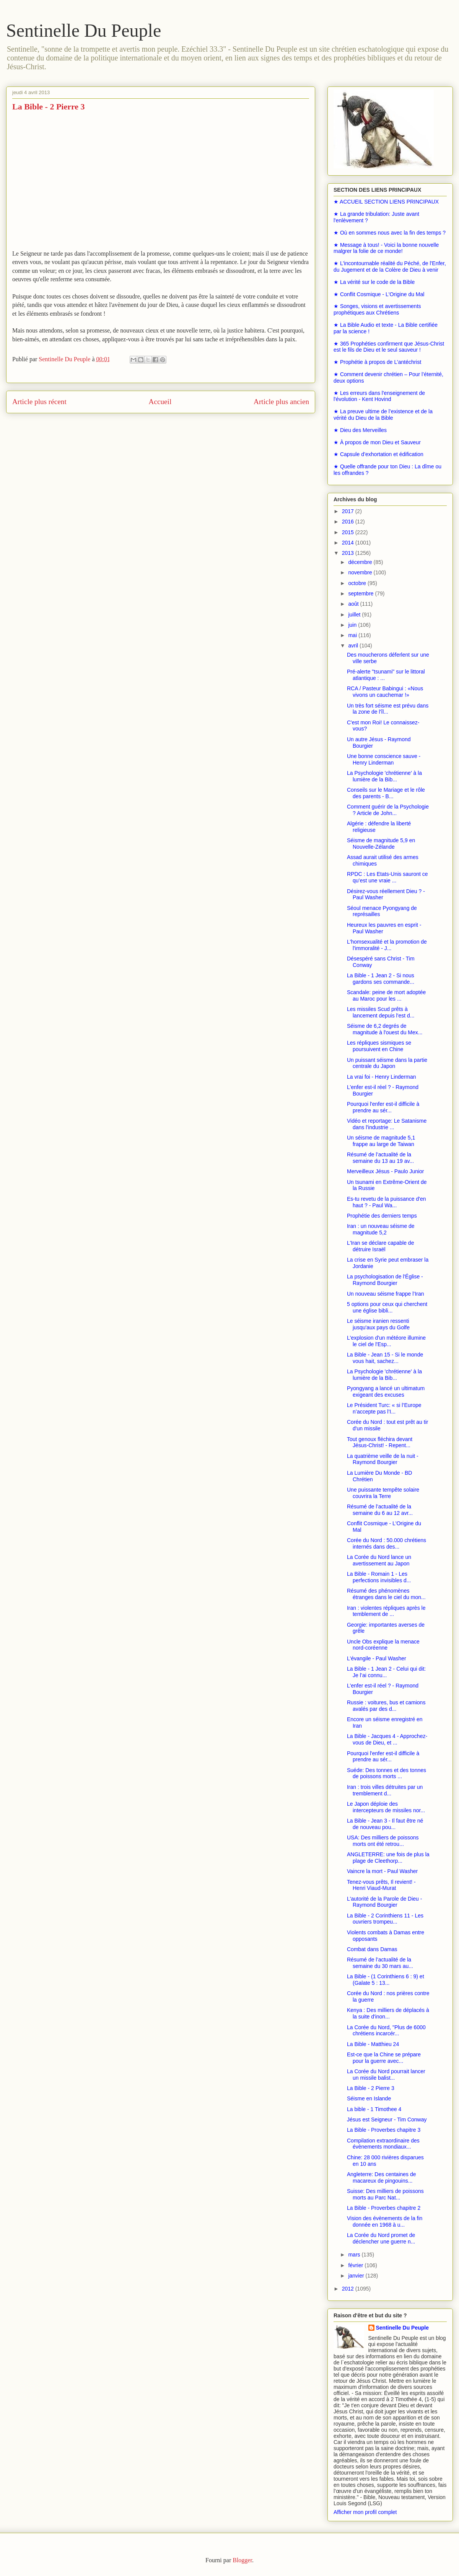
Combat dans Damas (372, 1949)
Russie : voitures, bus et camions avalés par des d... (386, 1705)
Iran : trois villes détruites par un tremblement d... (385, 1790)
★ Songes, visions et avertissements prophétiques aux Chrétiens (377, 309)
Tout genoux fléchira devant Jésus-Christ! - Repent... (379, 1442)
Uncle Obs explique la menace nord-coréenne (383, 1645)
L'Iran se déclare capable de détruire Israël (380, 1246)
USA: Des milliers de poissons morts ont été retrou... (383, 1840)
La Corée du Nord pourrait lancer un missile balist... (386, 2074)
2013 (348, 553)
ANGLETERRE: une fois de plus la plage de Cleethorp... (388, 1857)
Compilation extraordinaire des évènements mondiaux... (383, 2143)
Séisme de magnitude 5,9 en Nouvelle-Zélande (381, 843)
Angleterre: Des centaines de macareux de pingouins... (381, 2177)
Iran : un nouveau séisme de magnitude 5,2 (381, 1229)
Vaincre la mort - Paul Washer (382, 1871)
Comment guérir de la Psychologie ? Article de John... (388, 810)
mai (353, 635)
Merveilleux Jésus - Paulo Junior (385, 1171)
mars (354, 2255)
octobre (358, 583)
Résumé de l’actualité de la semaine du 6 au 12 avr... (380, 1509)
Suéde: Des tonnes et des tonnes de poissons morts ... (386, 1773)
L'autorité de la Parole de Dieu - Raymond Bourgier (384, 1902)
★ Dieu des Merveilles (360, 430)
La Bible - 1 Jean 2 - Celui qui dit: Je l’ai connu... (386, 1672)
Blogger (242, 2560)
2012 (348, 2289)
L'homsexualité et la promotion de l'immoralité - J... (387, 945)
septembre (361, 593)
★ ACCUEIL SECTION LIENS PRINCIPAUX (386, 202)
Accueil (160, 402)
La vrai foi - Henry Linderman (381, 1077)
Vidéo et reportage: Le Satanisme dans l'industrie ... (386, 1124)
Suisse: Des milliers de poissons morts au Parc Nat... (385, 2194)
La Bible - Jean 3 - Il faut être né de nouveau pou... (385, 1824)
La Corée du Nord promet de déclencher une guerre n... (381, 2238)
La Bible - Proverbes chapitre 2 (383, 2208)
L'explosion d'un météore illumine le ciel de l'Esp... (386, 1341)
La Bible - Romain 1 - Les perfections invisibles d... (379, 1577)
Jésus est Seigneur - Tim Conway (387, 2119)
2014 (348, 543)
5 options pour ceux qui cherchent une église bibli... (387, 1307)
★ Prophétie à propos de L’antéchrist (377, 362)
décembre (360, 562)
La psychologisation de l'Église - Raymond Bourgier (385, 1279)
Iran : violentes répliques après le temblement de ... (386, 1611)
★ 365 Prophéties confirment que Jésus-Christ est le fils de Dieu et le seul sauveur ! (389, 347)
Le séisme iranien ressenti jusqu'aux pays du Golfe (378, 1324)
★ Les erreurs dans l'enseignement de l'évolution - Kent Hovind (379, 396)
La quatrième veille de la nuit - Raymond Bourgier (382, 1459)
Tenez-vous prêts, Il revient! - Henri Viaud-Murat (381, 1885)
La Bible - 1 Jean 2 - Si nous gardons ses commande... (380, 978)
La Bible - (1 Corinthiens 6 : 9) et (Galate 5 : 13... (385, 1979)
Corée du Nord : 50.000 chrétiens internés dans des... (386, 1543)
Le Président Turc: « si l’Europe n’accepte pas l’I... (384, 1408)
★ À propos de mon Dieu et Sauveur (377, 442)
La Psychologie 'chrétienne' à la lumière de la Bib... (384, 776)
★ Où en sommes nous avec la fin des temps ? (390, 233)
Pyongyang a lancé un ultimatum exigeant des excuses (386, 1391)
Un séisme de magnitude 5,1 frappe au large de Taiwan (381, 1141)
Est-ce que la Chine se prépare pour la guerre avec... (384, 2057)
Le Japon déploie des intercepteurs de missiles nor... (386, 1807)
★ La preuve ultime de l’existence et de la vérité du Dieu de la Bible (383, 414)
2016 (348, 521)
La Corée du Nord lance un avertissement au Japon (379, 1560)
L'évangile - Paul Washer (376, 1658)
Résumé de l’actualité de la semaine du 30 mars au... (380, 1962)
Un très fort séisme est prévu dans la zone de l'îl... (387, 709)
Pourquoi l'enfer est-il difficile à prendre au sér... (383, 1107)
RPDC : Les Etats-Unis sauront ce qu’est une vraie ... (387, 877)
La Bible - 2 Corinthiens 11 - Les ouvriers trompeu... (385, 1918)
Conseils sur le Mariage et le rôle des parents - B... (386, 793)
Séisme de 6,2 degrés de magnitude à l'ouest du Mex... (384, 1029)
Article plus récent (39, 402)
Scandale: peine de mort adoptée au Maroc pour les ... (386, 995)
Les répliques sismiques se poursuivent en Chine (379, 1046)
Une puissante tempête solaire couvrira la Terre (383, 1493)
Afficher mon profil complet (365, 2512)
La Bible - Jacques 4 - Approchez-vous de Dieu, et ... (387, 1739)
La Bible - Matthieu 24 (373, 2044)
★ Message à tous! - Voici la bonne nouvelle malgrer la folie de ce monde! (386, 248)
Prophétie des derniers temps (382, 1216)
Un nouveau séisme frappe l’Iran (385, 1294)
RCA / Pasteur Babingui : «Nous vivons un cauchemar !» (385, 691)
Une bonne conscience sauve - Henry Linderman (383, 759)
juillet (355, 614)
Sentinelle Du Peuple (83, 30)
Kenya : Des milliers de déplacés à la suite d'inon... (388, 2013)
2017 (348, 511)
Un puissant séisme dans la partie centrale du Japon (387, 1063)
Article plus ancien (281, 402)
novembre (360, 572)
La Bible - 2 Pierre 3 (370, 2088)
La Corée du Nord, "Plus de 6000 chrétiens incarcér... (386, 2030)
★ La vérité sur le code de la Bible (374, 282)
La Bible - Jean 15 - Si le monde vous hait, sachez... (385, 1358)
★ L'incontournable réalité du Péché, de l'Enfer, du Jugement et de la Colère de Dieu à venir (390, 266)
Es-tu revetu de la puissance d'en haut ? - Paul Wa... (386, 1202)
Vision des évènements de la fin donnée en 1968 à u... (384, 2221)
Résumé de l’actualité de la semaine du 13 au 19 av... (380, 1157)
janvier (356, 2276)
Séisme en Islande (369, 2098)
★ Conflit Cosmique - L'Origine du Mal (379, 294)
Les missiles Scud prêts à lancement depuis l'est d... (380, 1012)
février (356, 2265)
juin (353, 625)
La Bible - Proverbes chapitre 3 (383, 2130)
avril (354, 645)
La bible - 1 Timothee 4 (374, 2109)
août (354, 604)
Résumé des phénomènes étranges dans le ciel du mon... (386, 1594)
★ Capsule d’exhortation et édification (378, 454)
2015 (348, 532)
